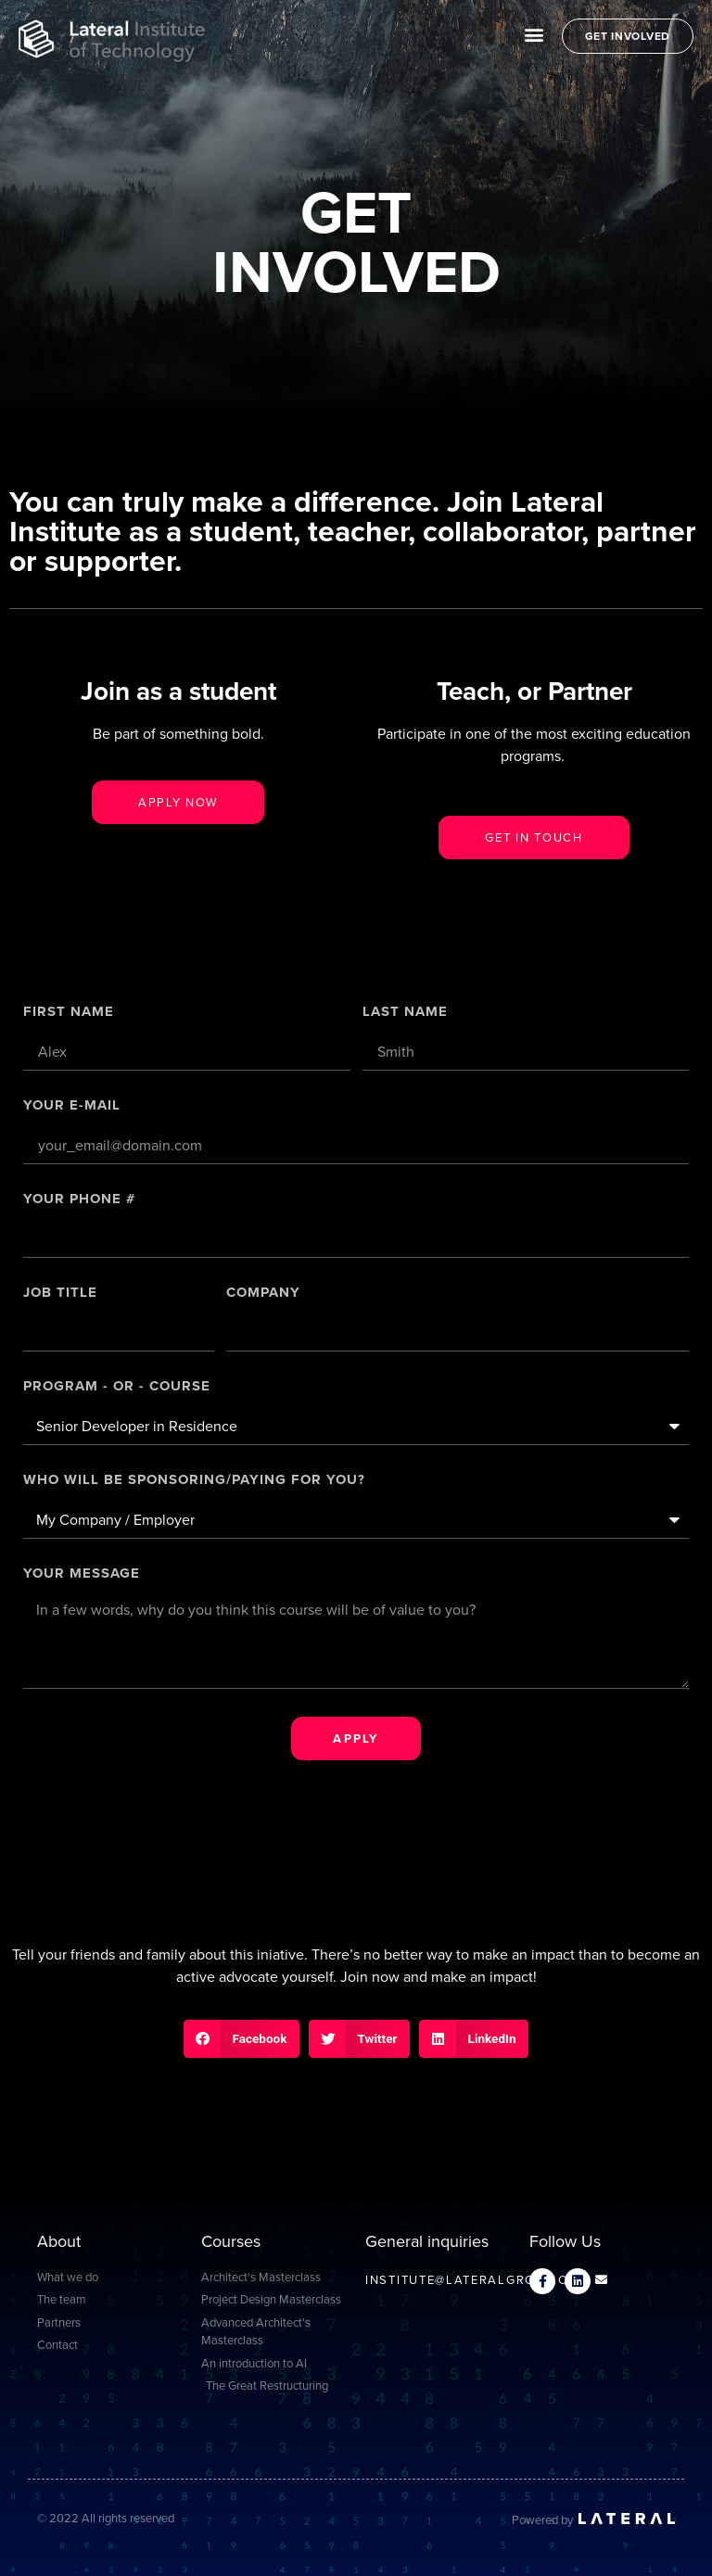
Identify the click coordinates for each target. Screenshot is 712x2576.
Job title (60, 1294)
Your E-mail (72, 1106)
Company (263, 1294)
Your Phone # (79, 1200)
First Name (68, 1013)
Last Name (405, 1013)
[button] (534, 34)
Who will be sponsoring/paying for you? (194, 1481)
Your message (81, 1575)
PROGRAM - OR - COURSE (116, 1387)
